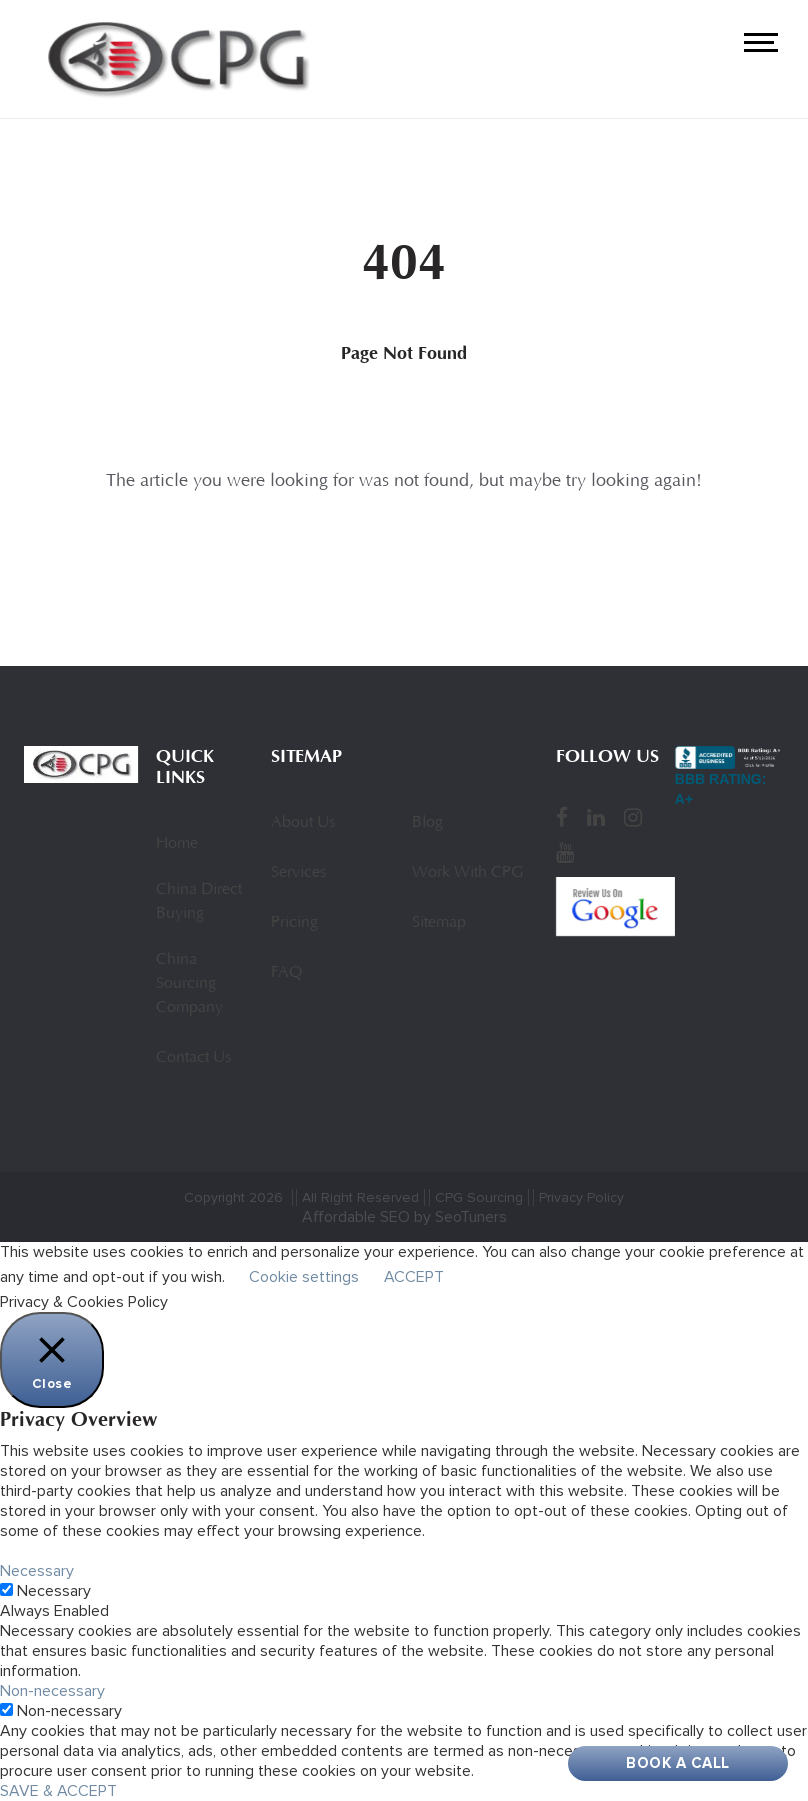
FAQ (286, 973)
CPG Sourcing (479, 1197)
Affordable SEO (356, 1217)
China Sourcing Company (189, 984)
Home (177, 844)
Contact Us (193, 1058)
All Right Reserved (360, 1197)
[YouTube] (565, 852)
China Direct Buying (199, 902)
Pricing (294, 923)
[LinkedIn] (596, 817)
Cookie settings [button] (304, 1277)
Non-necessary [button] (52, 1691)
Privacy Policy (581, 1197)
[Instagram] (633, 817)
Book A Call (678, 1763)
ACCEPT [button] (414, 1277)
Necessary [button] (37, 1571)
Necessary (54, 1591)
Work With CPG (467, 873)
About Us (303, 823)
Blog (427, 823)
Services (298, 873)
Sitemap (439, 923)
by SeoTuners (460, 1217)
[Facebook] (562, 817)
